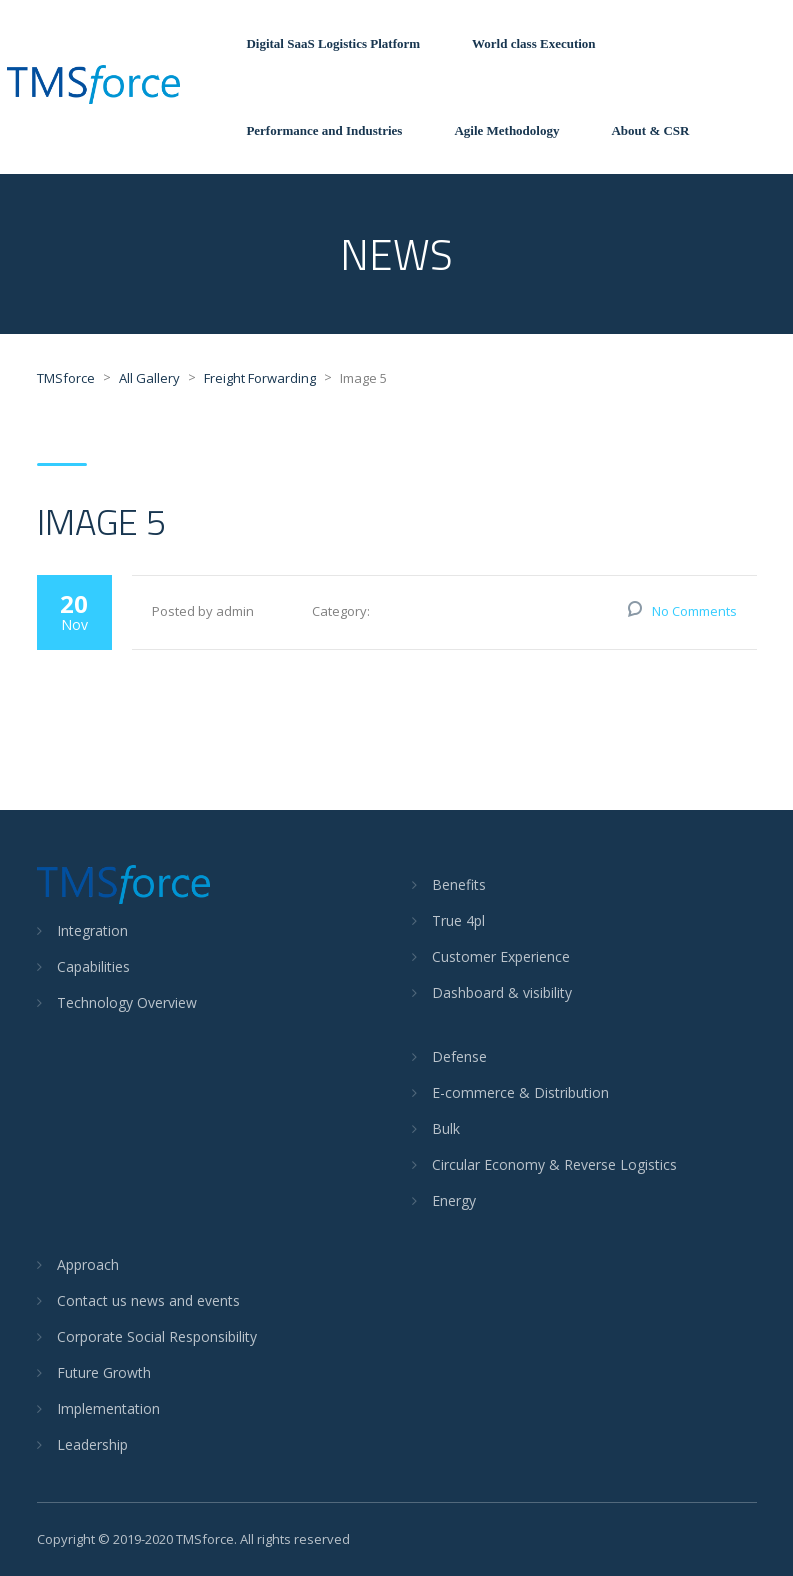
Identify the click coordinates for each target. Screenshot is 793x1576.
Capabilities (93, 966)
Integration (92, 930)
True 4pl (458, 920)
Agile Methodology (506, 130)
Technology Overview (127, 1002)
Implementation (108, 1408)
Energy (454, 1200)
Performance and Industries (324, 130)
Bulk (446, 1128)
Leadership (92, 1444)
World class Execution (534, 43)
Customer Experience (501, 956)
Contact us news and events (148, 1300)
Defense (459, 1056)
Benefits (459, 884)
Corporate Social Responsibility (157, 1336)
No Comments (694, 611)
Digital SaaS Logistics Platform (333, 43)
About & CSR (650, 130)
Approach (88, 1264)
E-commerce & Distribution (520, 1092)
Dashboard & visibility (502, 992)
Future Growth (104, 1372)
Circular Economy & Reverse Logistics (554, 1164)
